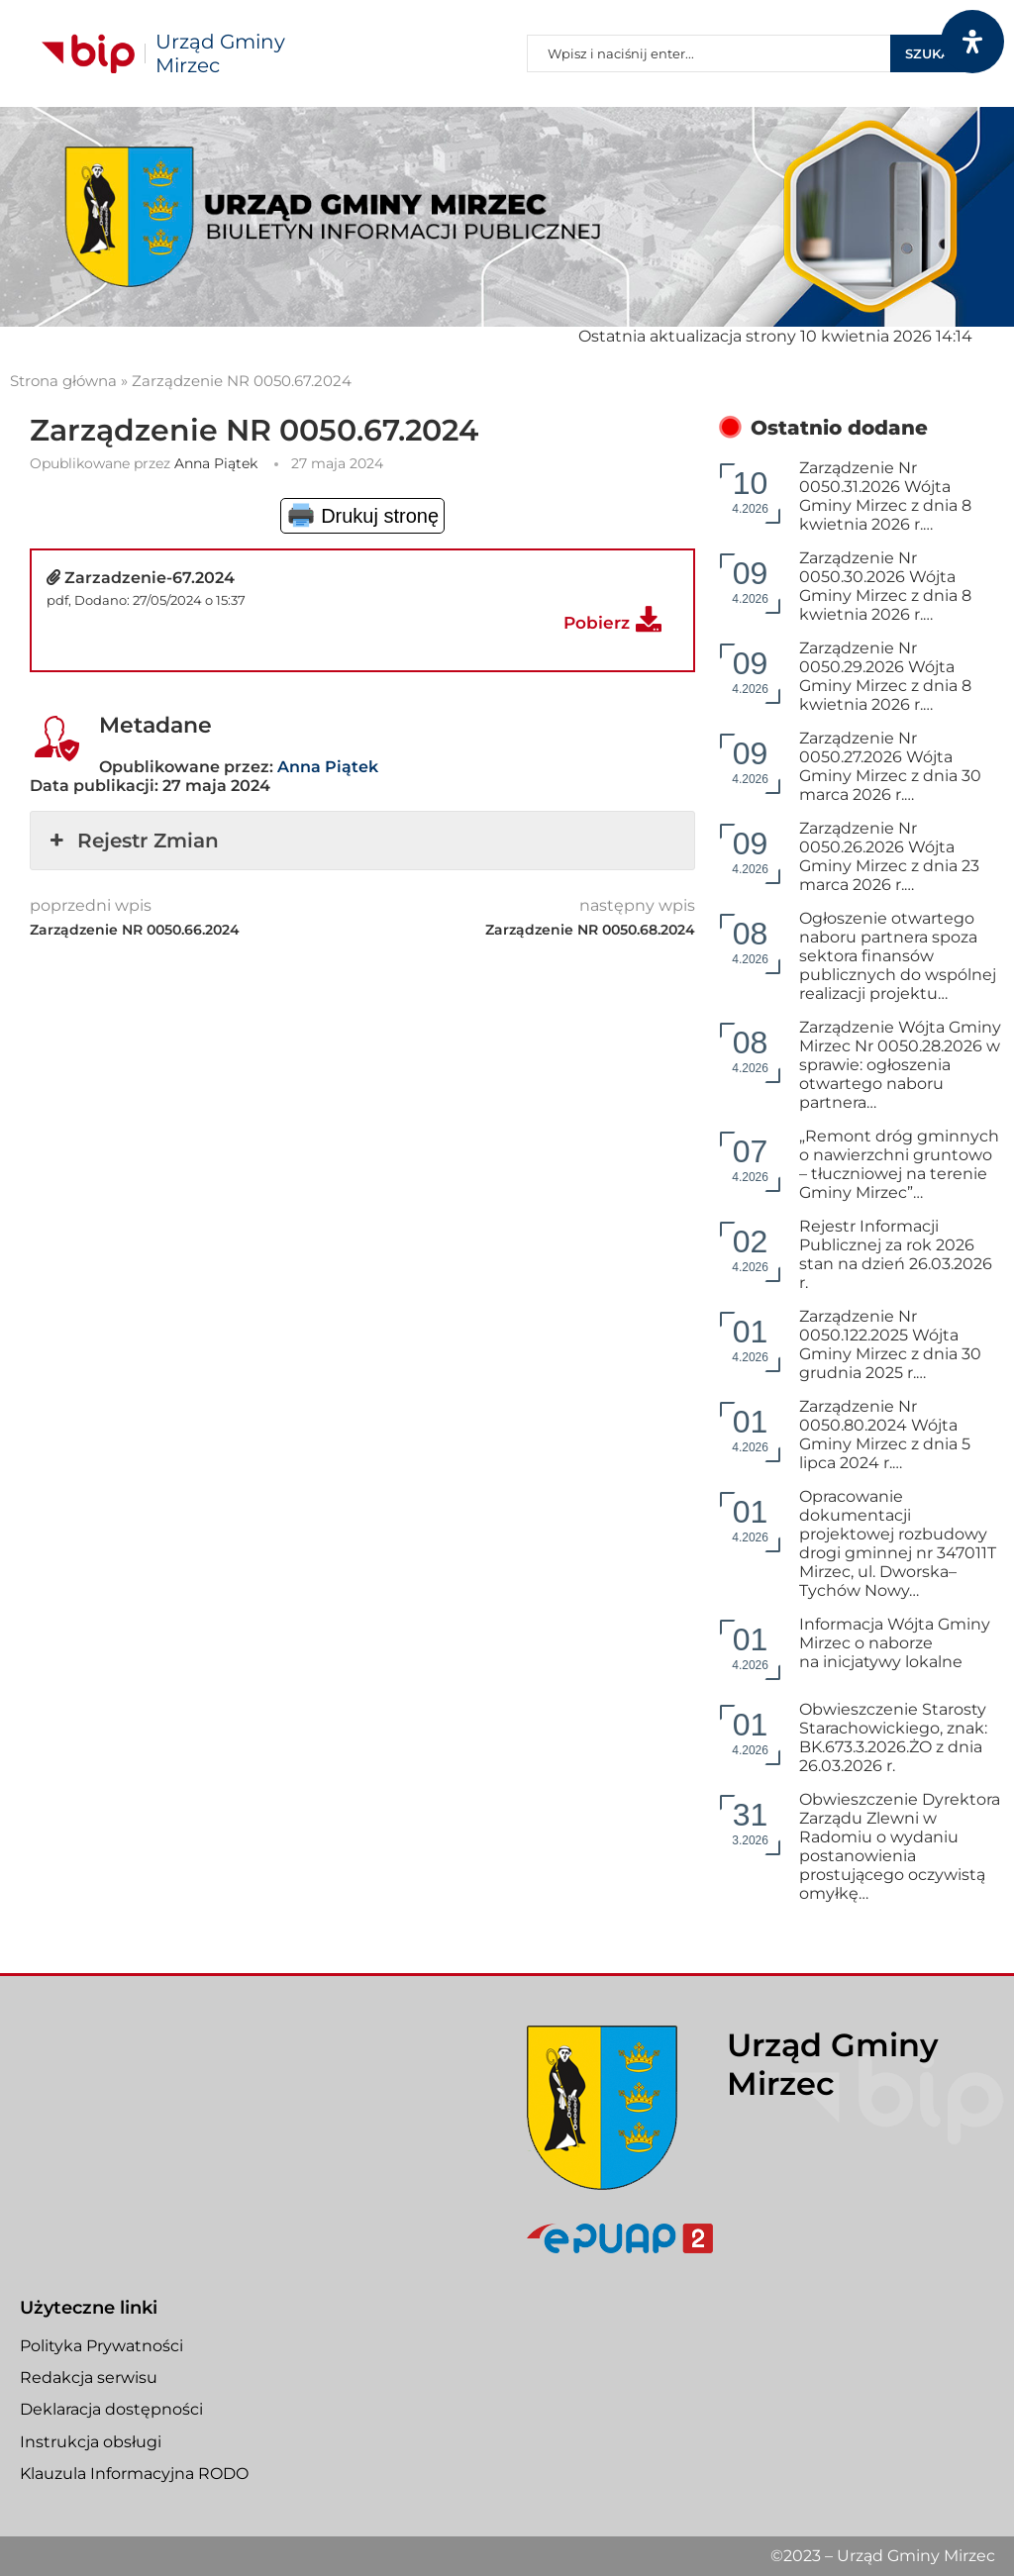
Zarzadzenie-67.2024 (149, 577)
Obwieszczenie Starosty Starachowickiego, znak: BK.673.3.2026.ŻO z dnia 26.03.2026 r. (893, 1737)
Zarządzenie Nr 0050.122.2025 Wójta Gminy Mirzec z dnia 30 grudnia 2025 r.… (890, 1344)
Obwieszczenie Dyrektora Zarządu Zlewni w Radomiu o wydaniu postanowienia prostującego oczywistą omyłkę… (899, 1846)
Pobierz (596, 623)
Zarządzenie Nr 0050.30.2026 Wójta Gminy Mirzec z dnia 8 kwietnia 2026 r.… (885, 586)
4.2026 (750, 490)
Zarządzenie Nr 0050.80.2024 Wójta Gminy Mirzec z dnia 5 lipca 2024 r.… (884, 1434)
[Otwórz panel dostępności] (972, 41)
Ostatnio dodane (839, 428)
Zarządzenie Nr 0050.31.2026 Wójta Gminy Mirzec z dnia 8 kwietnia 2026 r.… (885, 496)
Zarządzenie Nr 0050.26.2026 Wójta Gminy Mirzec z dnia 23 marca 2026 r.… (889, 856)
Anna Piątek (215, 463)
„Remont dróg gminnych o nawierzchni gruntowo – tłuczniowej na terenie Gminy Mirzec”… (899, 1164)
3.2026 (750, 1822)
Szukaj (931, 53)
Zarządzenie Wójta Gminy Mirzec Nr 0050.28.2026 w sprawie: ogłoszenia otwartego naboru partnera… (900, 1065)
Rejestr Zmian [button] (132, 840)
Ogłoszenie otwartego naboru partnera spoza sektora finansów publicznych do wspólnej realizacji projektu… (897, 956)
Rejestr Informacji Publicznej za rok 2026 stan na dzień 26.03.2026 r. (895, 1254)
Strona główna (63, 380)
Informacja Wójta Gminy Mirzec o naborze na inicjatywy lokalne (894, 1643)
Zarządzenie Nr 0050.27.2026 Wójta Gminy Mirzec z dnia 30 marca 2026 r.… (890, 766)
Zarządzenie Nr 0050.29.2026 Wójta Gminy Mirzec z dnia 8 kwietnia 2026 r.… (885, 676)
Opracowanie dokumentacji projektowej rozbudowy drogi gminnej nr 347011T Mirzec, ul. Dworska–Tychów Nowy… (897, 1543)
